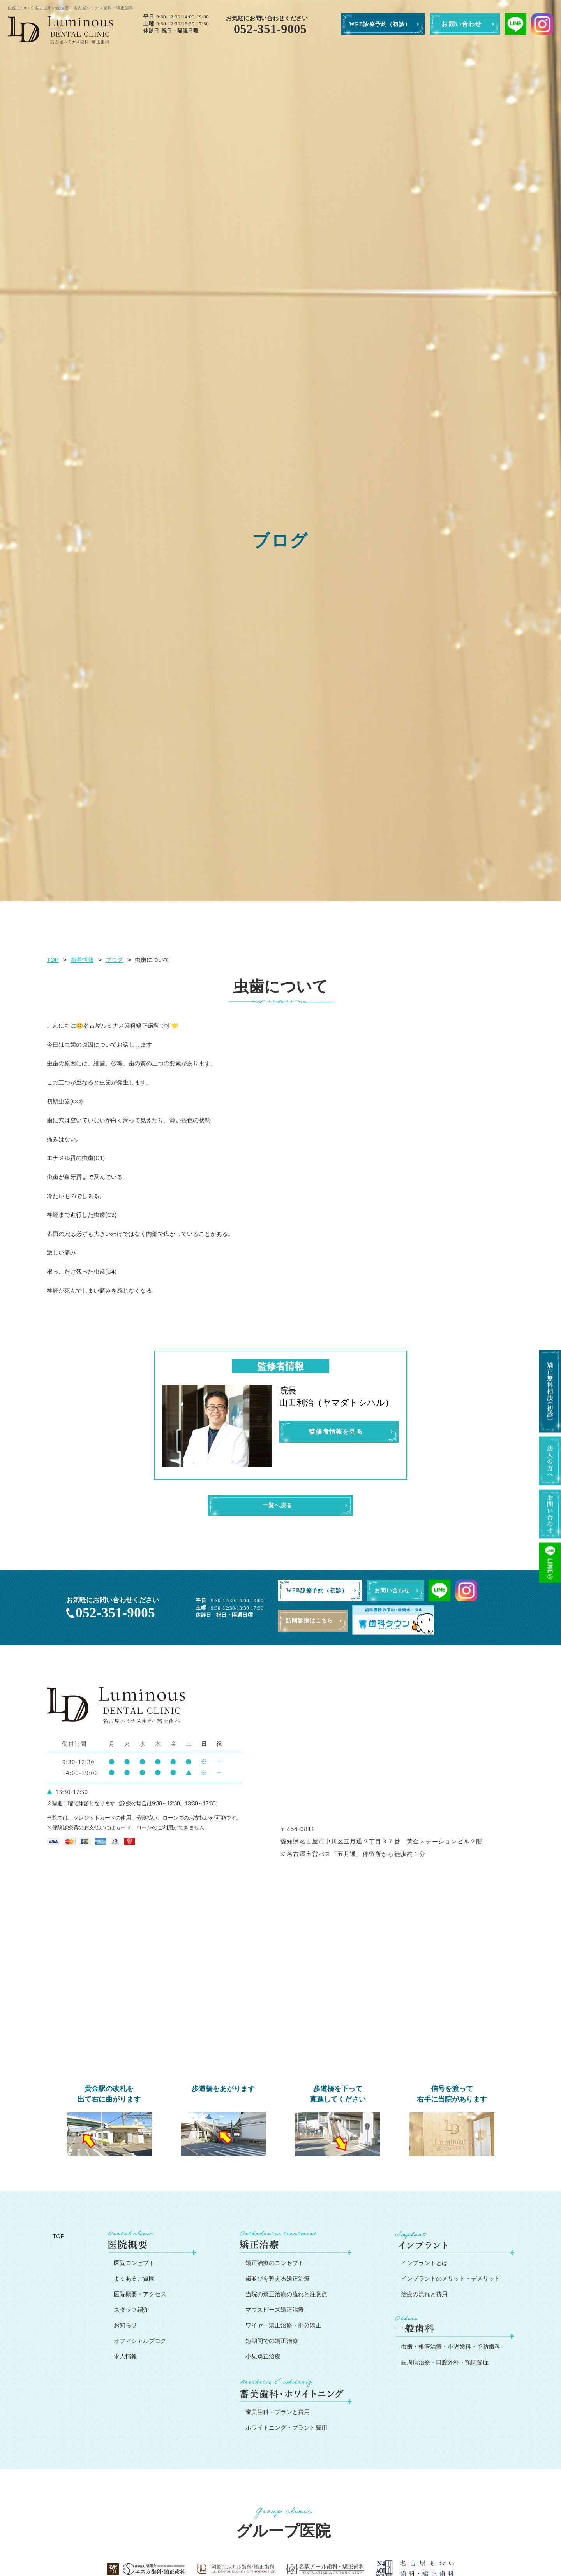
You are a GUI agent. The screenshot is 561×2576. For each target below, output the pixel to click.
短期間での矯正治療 (271, 2341)
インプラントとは (424, 2263)
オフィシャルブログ (140, 2341)
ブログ (114, 959)
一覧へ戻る (277, 1505)
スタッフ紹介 (131, 2310)
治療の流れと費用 (424, 2294)
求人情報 (125, 2357)
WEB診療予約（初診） (380, 24)
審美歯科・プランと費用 (277, 2412)
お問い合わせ (461, 24)
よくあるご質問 (134, 2279)
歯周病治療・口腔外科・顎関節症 (445, 2363)
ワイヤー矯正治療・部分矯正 (283, 2326)
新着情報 (82, 959)
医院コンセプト (134, 2263)
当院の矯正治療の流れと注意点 (286, 2294)
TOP (53, 959)
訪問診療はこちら (313, 1621)
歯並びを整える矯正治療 (277, 2279)
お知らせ (125, 2326)
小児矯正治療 (262, 2357)
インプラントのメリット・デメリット (450, 2279)
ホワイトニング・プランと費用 (286, 2428)
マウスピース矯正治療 (274, 2310)
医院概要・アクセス (140, 2294)
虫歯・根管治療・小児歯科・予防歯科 (450, 2347)
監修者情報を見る (336, 1431)
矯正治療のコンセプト (274, 2263)
